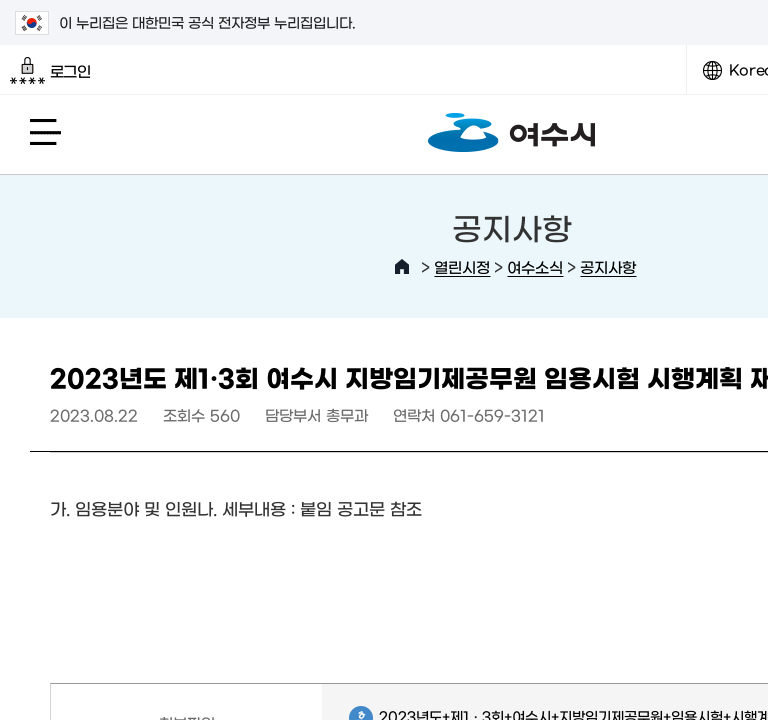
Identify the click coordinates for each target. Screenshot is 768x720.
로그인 (50, 71)
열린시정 (462, 266)
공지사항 (608, 266)
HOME (402, 267)
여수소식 (535, 266)
